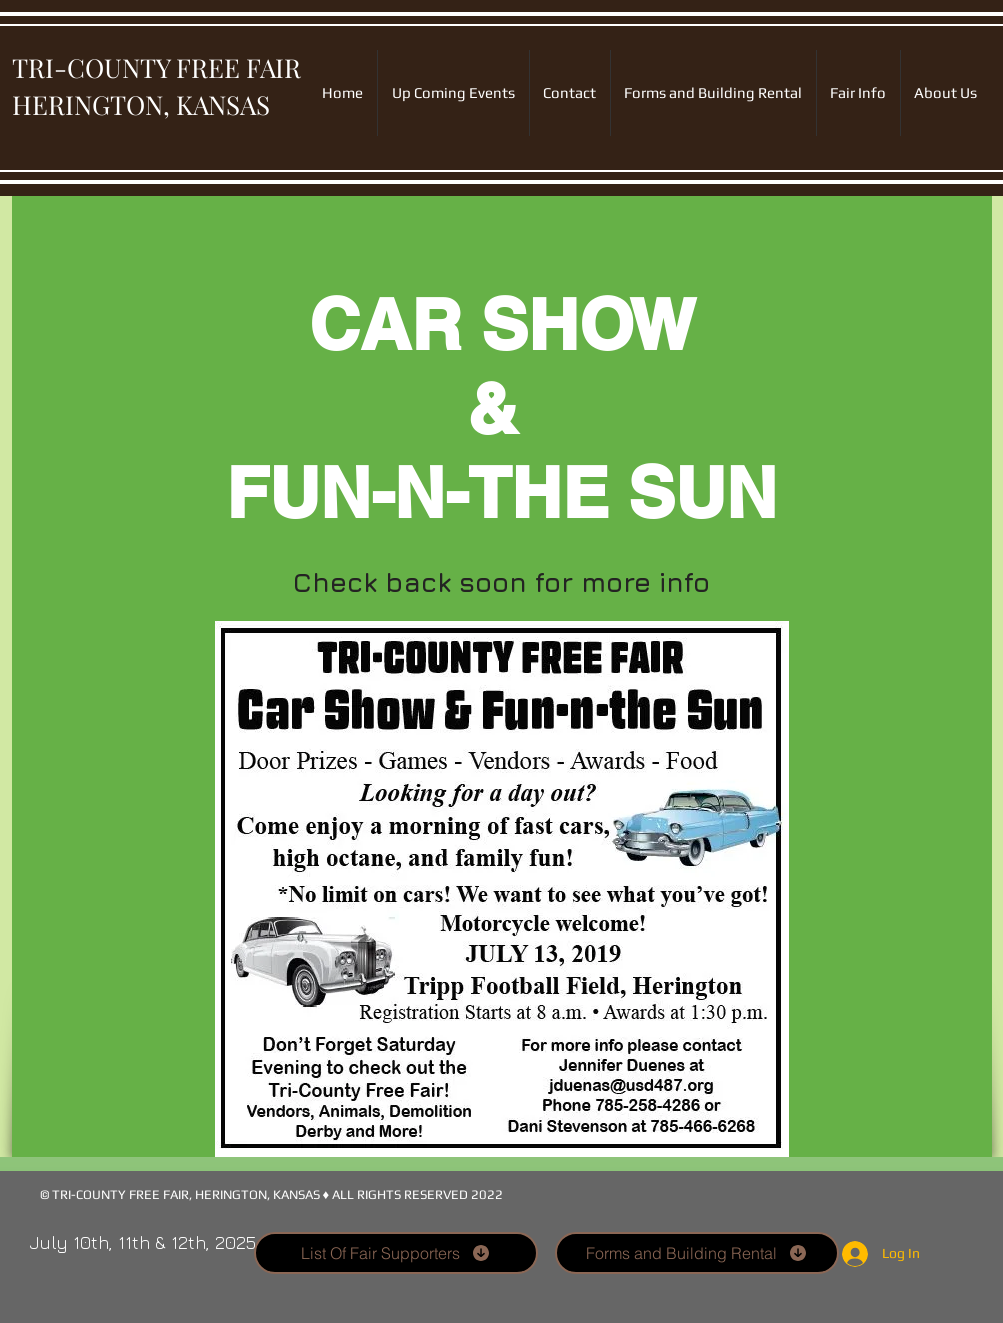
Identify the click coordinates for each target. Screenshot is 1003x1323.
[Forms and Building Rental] (697, 1253)
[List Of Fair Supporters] (396, 1253)
